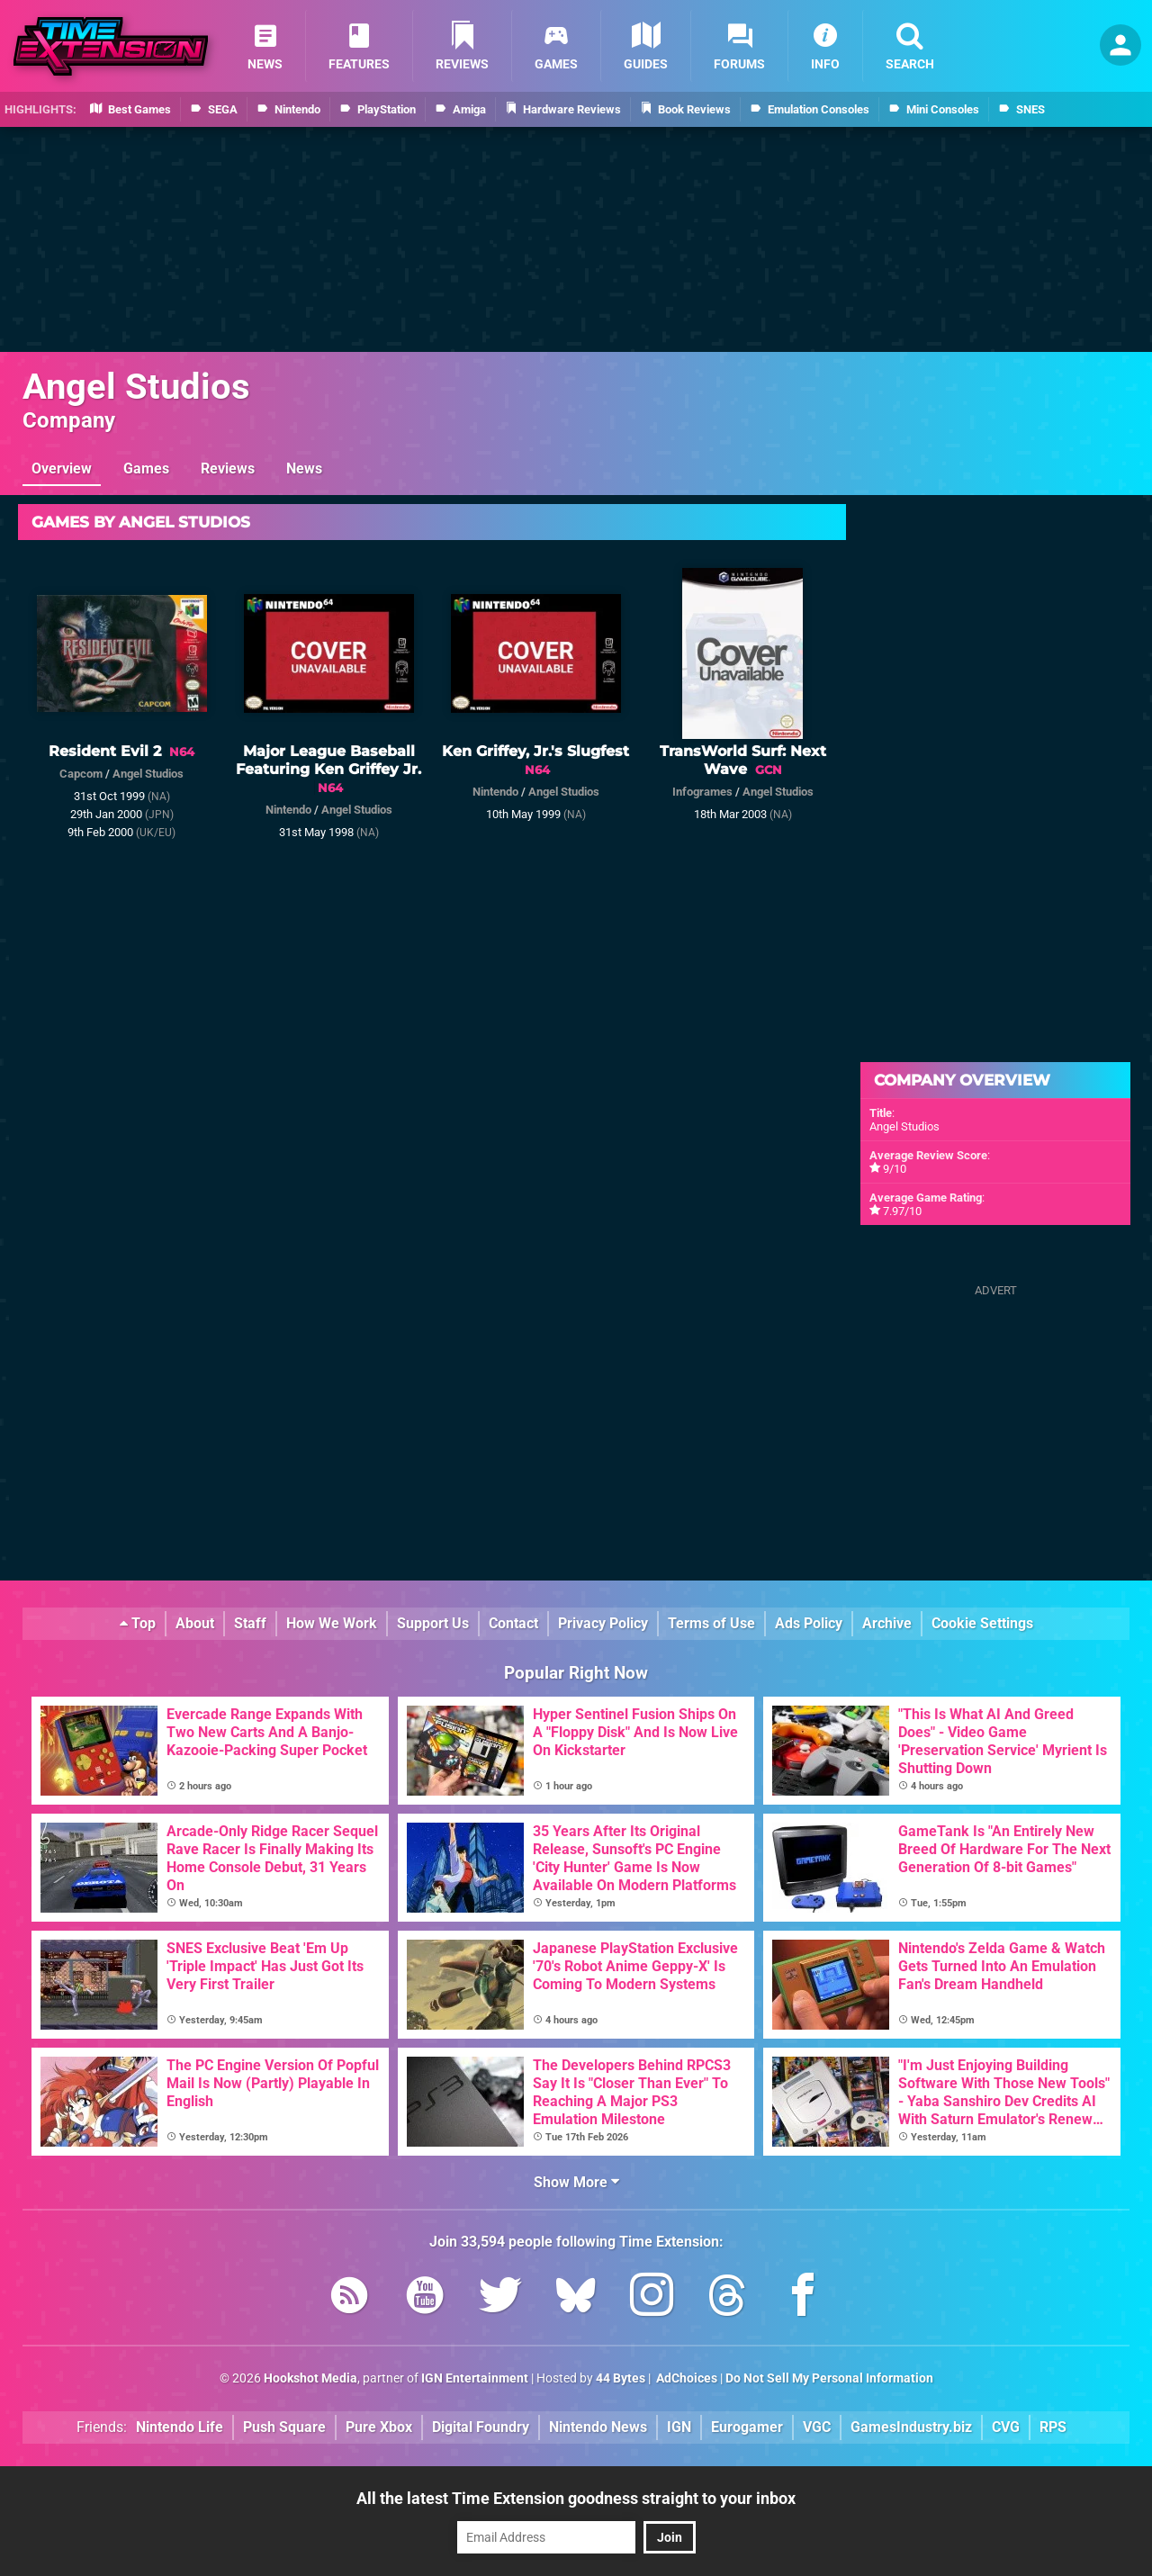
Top (138, 1623)
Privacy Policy (603, 1623)
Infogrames (702, 791)
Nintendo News (598, 2427)
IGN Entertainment (474, 2378)
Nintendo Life (179, 2427)
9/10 (894, 1168)
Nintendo (288, 809)
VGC (817, 2427)
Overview (62, 468)
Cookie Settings (982, 1623)
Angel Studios (136, 386)
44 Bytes (620, 2378)
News (304, 468)
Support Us (433, 1623)
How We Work (331, 1623)
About (195, 1623)
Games (146, 468)
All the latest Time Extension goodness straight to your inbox (576, 2498)
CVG (1006, 2427)
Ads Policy (808, 1623)
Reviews (228, 468)
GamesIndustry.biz (911, 2427)
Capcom (81, 773)
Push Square (284, 2427)
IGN (679, 2427)
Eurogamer (747, 2427)
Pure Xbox (379, 2427)
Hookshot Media (310, 2378)
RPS (1053, 2427)
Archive (887, 1623)
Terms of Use (711, 1623)
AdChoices (685, 2378)
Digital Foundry (480, 2427)
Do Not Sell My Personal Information (829, 2378)
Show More (576, 2182)
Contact (513, 1623)
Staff (250, 1623)
